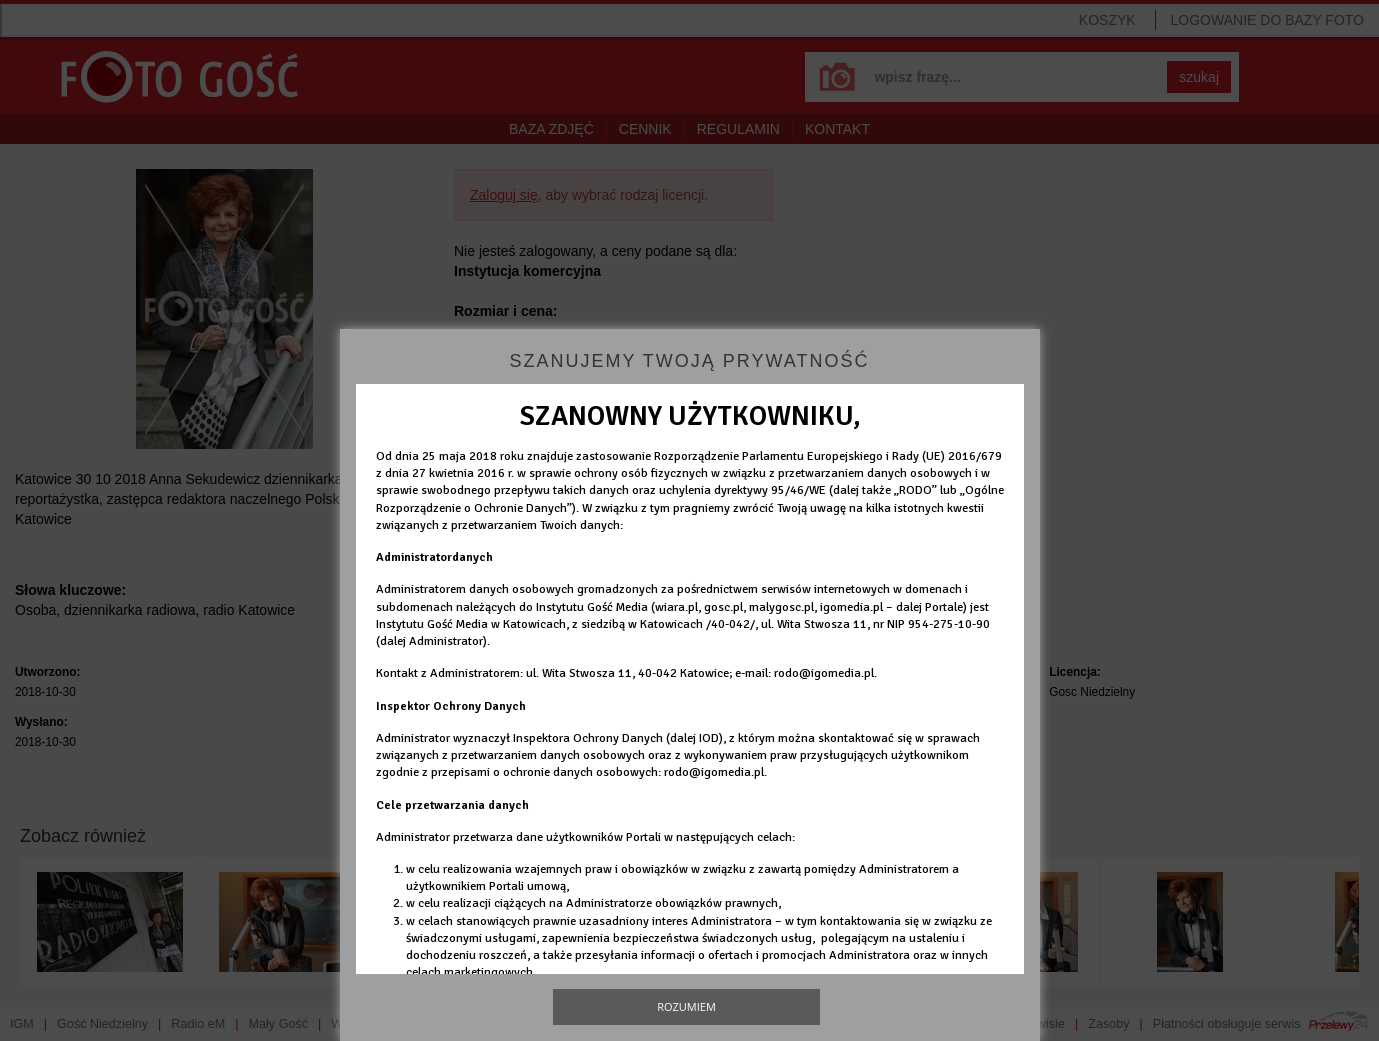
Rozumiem (686, 1006)
